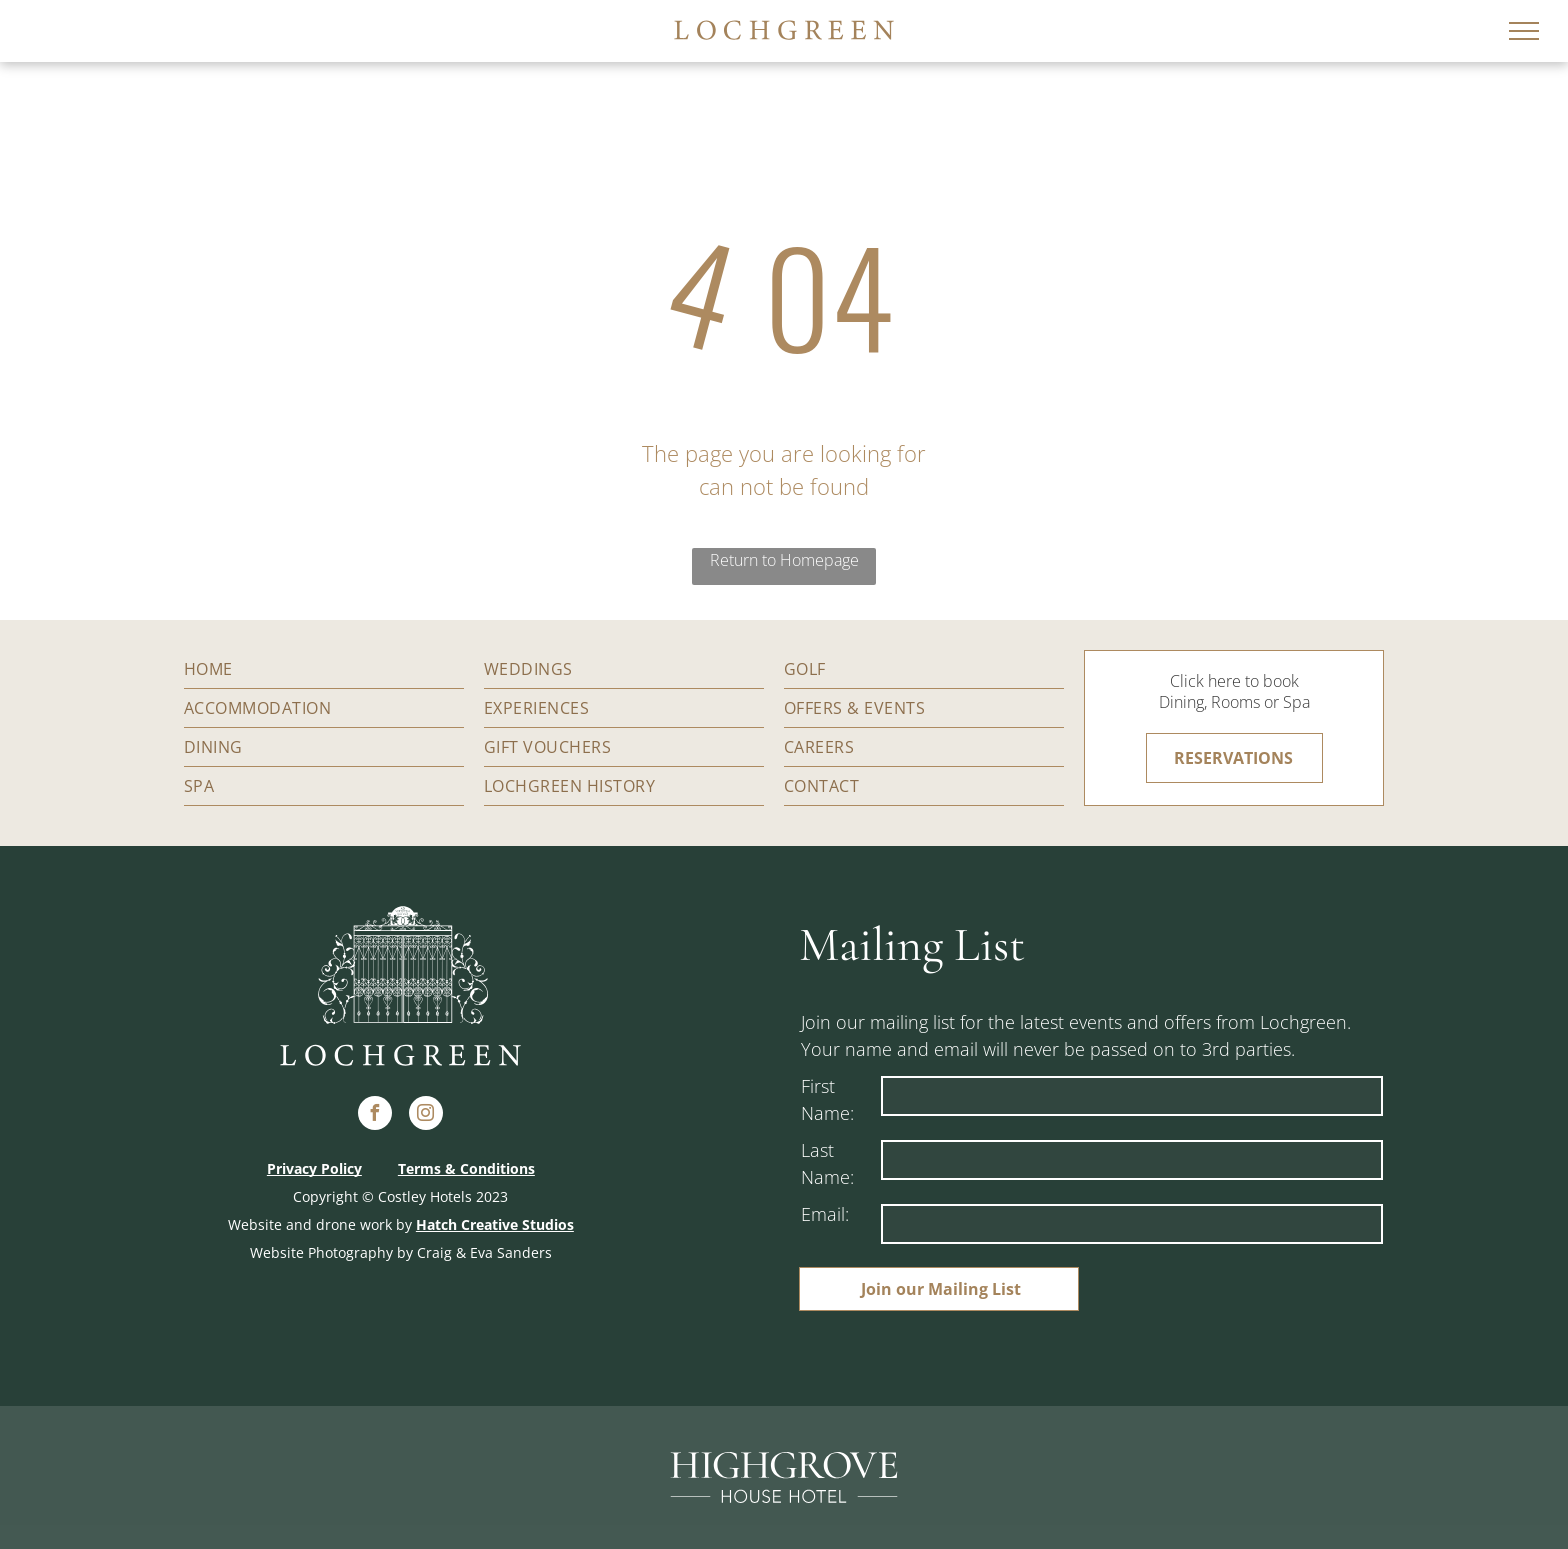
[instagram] (426, 1115)
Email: (825, 1214)
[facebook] (375, 1115)
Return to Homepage (784, 560)
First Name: (827, 1099)
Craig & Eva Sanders (484, 1252)
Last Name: (827, 1163)
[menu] (1524, 31)
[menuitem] (324, 669)
